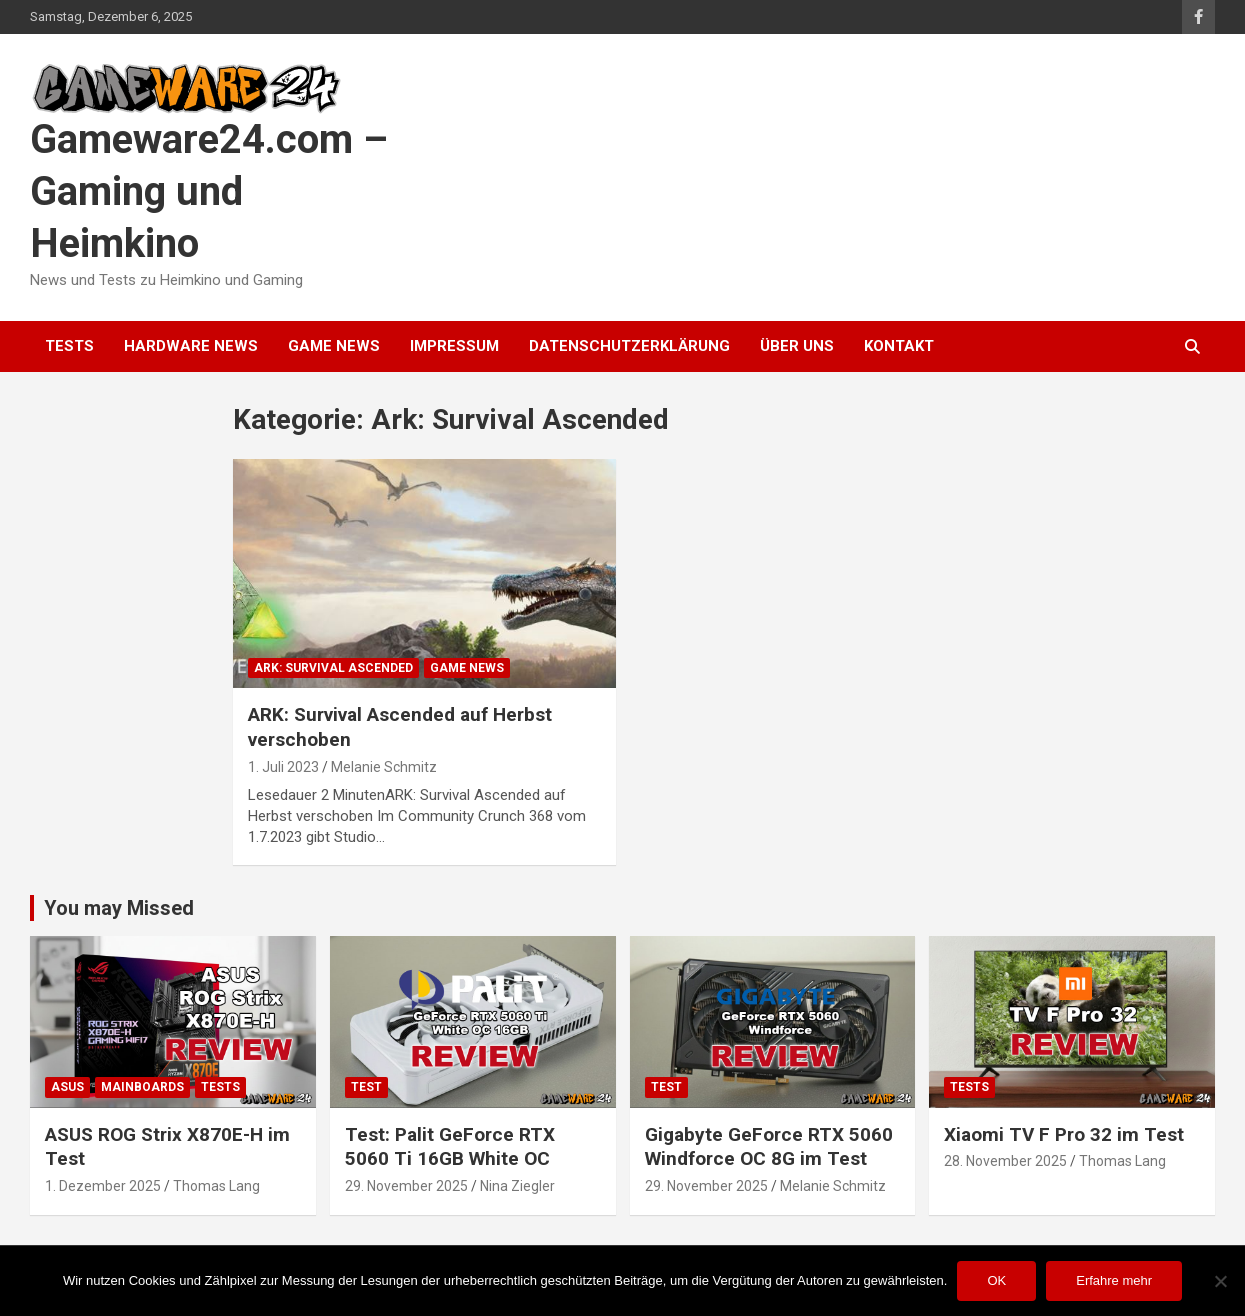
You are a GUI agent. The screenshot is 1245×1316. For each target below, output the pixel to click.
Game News (334, 346)
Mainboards (142, 1087)
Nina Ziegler (517, 1186)
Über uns (797, 346)
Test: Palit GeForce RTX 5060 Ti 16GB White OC (450, 1147)
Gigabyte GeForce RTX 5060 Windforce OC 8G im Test (769, 1147)
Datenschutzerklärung (629, 346)
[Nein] (1220, 1281)
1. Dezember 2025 (103, 1186)
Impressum (454, 346)
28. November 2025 (1005, 1161)
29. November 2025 (406, 1186)
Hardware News (191, 346)
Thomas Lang (216, 1186)
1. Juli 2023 (283, 767)
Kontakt (899, 346)
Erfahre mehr (1114, 1280)
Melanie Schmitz (384, 767)
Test (366, 1087)
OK (996, 1280)
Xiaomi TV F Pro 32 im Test (1064, 1134)
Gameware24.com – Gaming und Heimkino (209, 191)
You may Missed (119, 908)
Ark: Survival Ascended (333, 668)
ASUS (67, 1087)
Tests (69, 346)
